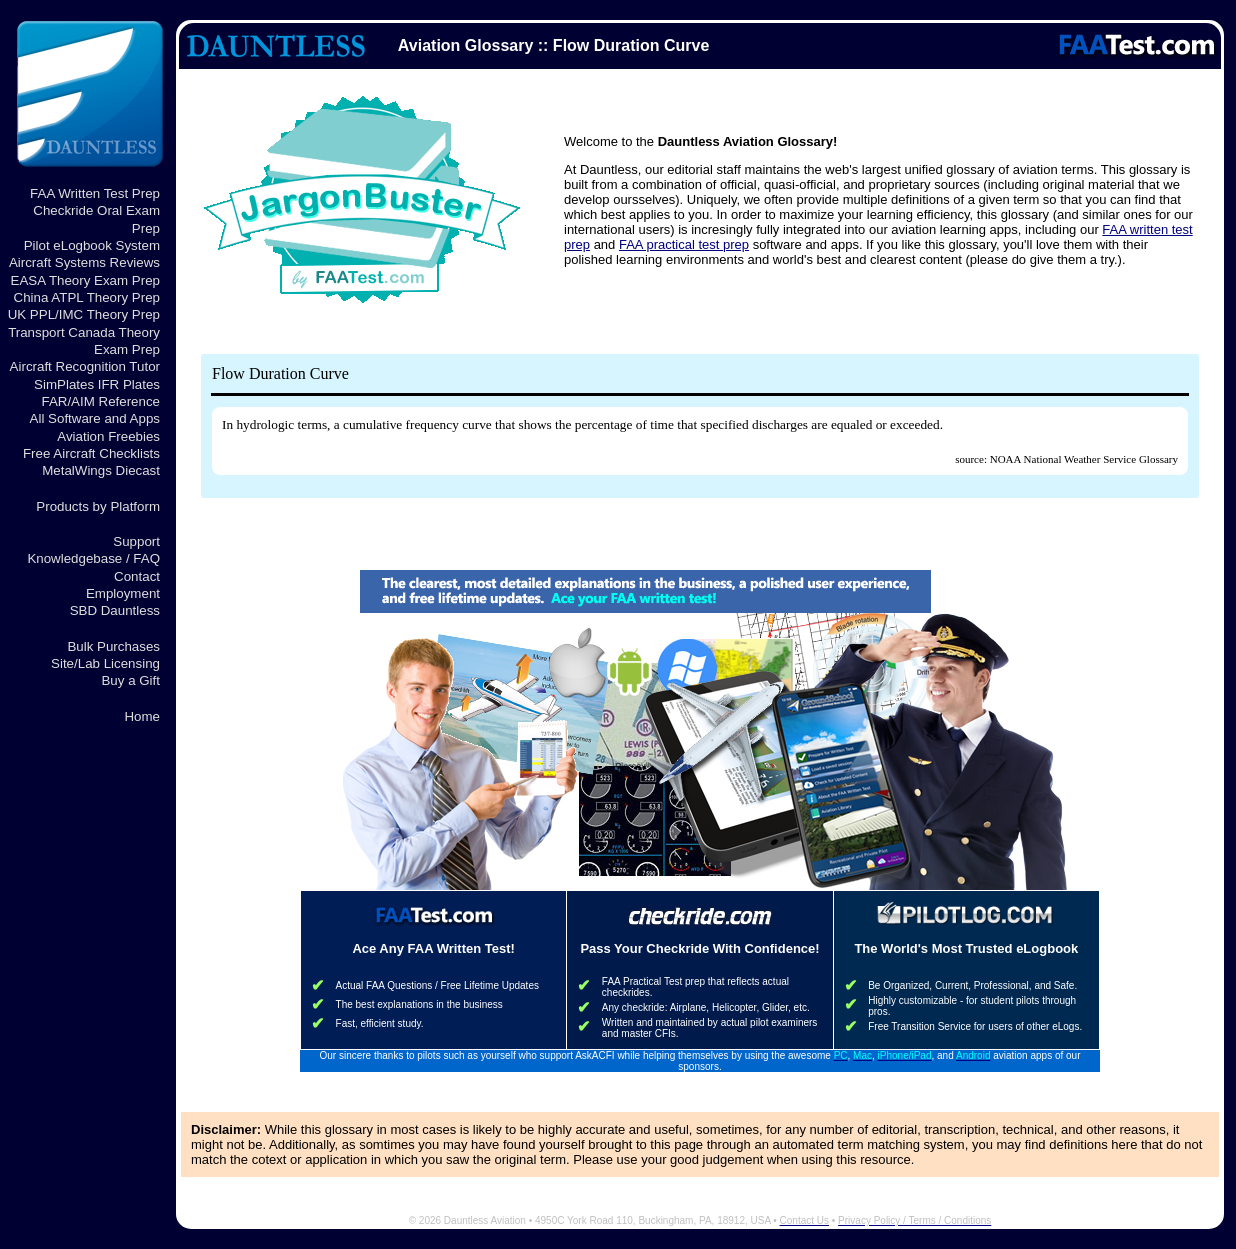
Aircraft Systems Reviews (84, 262)
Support (136, 541)
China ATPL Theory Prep (87, 297)
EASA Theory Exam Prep (85, 280)
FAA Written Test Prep (95, 193)
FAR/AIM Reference (100, 401)
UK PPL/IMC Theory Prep (84, 314)
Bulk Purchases (113, 646)
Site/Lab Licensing (105, 663)
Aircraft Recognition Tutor (85, 366)
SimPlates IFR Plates (97, 384)
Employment (123, 593)
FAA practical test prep (684, 244)
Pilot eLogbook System (92, 245)
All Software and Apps (95, 418)
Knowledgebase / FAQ (93, 558)
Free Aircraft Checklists (91, 453)
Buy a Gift (130, 680)
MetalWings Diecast (101, 470)
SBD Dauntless (115, 610)
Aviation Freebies (108, 436)
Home (142, 716)
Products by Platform (98, 506)
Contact (137, 576)
